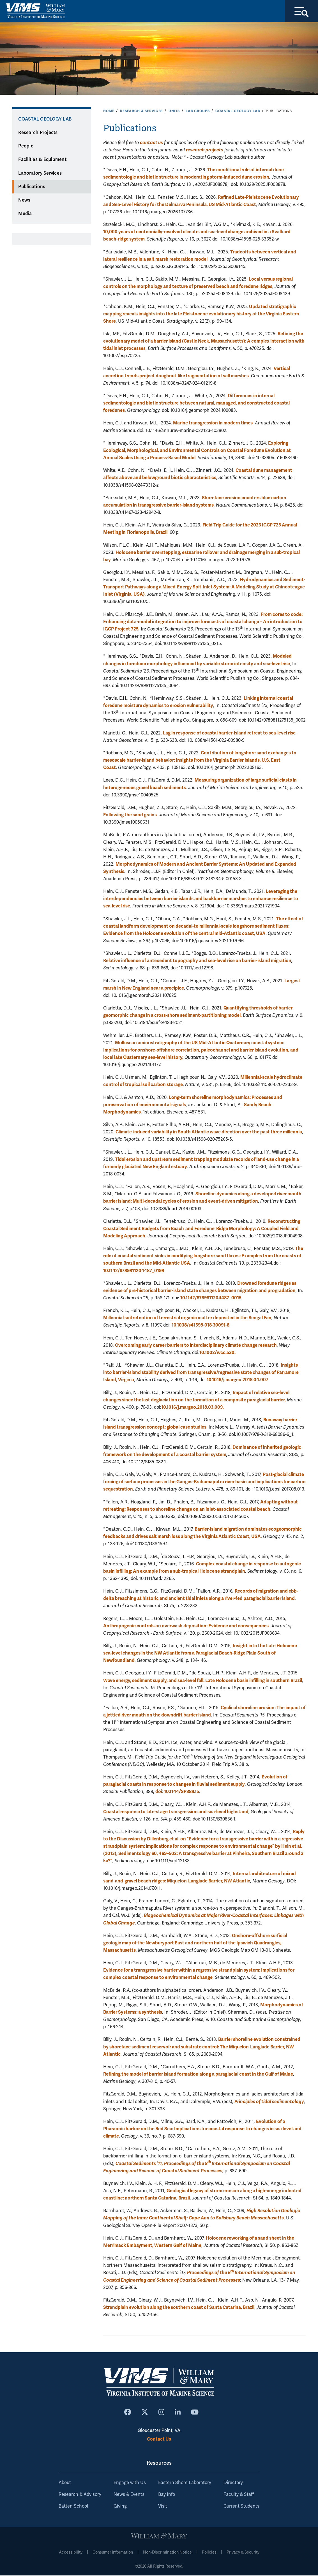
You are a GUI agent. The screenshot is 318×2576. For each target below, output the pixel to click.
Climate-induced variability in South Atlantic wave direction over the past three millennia (209, 1133)
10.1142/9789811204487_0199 (133, 1271)
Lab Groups (198, 111)
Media (25, 214)
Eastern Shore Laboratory (184, 2483)
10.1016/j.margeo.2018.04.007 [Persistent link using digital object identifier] (237, 1380)
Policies (209, 2552)
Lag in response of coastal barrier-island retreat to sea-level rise (229, 733)
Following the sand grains (130, 815)
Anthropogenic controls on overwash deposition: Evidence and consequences (186, 1626)
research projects (204, 150)
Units (174, 111)
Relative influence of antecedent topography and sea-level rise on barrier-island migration (197, 961)
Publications (31, 187)
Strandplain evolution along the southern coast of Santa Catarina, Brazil (178, 2308)
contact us (151, 143)
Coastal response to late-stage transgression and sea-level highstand (175, 1812)
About (65, 2483)
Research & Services (141, 111)
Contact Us (159, 2440)
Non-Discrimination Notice (167, 2552)
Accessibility (70, 2552)
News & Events (129, 2495)
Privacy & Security (243, 2552)
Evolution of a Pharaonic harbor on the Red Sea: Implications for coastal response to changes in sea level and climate (202, 2129)
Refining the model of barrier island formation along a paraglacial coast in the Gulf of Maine (198, 2075)
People (25, 146)
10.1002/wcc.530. (217, 1353)
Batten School (73, 2507)
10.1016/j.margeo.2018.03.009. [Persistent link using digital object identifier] (192, 1408)
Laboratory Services (40, 174)
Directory (233, 2483)
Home (108, 111)
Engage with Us (130, 2483)
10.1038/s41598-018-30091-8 (200, 1326)
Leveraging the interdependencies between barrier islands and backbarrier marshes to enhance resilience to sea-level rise (200, 899)
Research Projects (37, 133)
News (24, 201)
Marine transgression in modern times (213, 424)
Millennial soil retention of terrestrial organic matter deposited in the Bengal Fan (187, 1319)
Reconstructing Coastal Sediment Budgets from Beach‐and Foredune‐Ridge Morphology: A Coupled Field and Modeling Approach (201, 1229)
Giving (120, 2507)
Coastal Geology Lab (237, 111)
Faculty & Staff (238, 2495)
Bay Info (166, 2495)
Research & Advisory (80, 2495)
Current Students (241, 2507)
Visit (162, 2507)
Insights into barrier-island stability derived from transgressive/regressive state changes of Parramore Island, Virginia (201, 1373)
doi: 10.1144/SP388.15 (177, 1792)
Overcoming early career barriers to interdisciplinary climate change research (196, 1346)
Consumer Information (113, 2552)
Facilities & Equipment (42, 160)
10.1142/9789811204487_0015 (210, 1298)
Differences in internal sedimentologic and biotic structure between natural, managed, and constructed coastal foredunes (196, 403)
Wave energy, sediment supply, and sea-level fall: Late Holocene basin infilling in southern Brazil (202, 1681)
